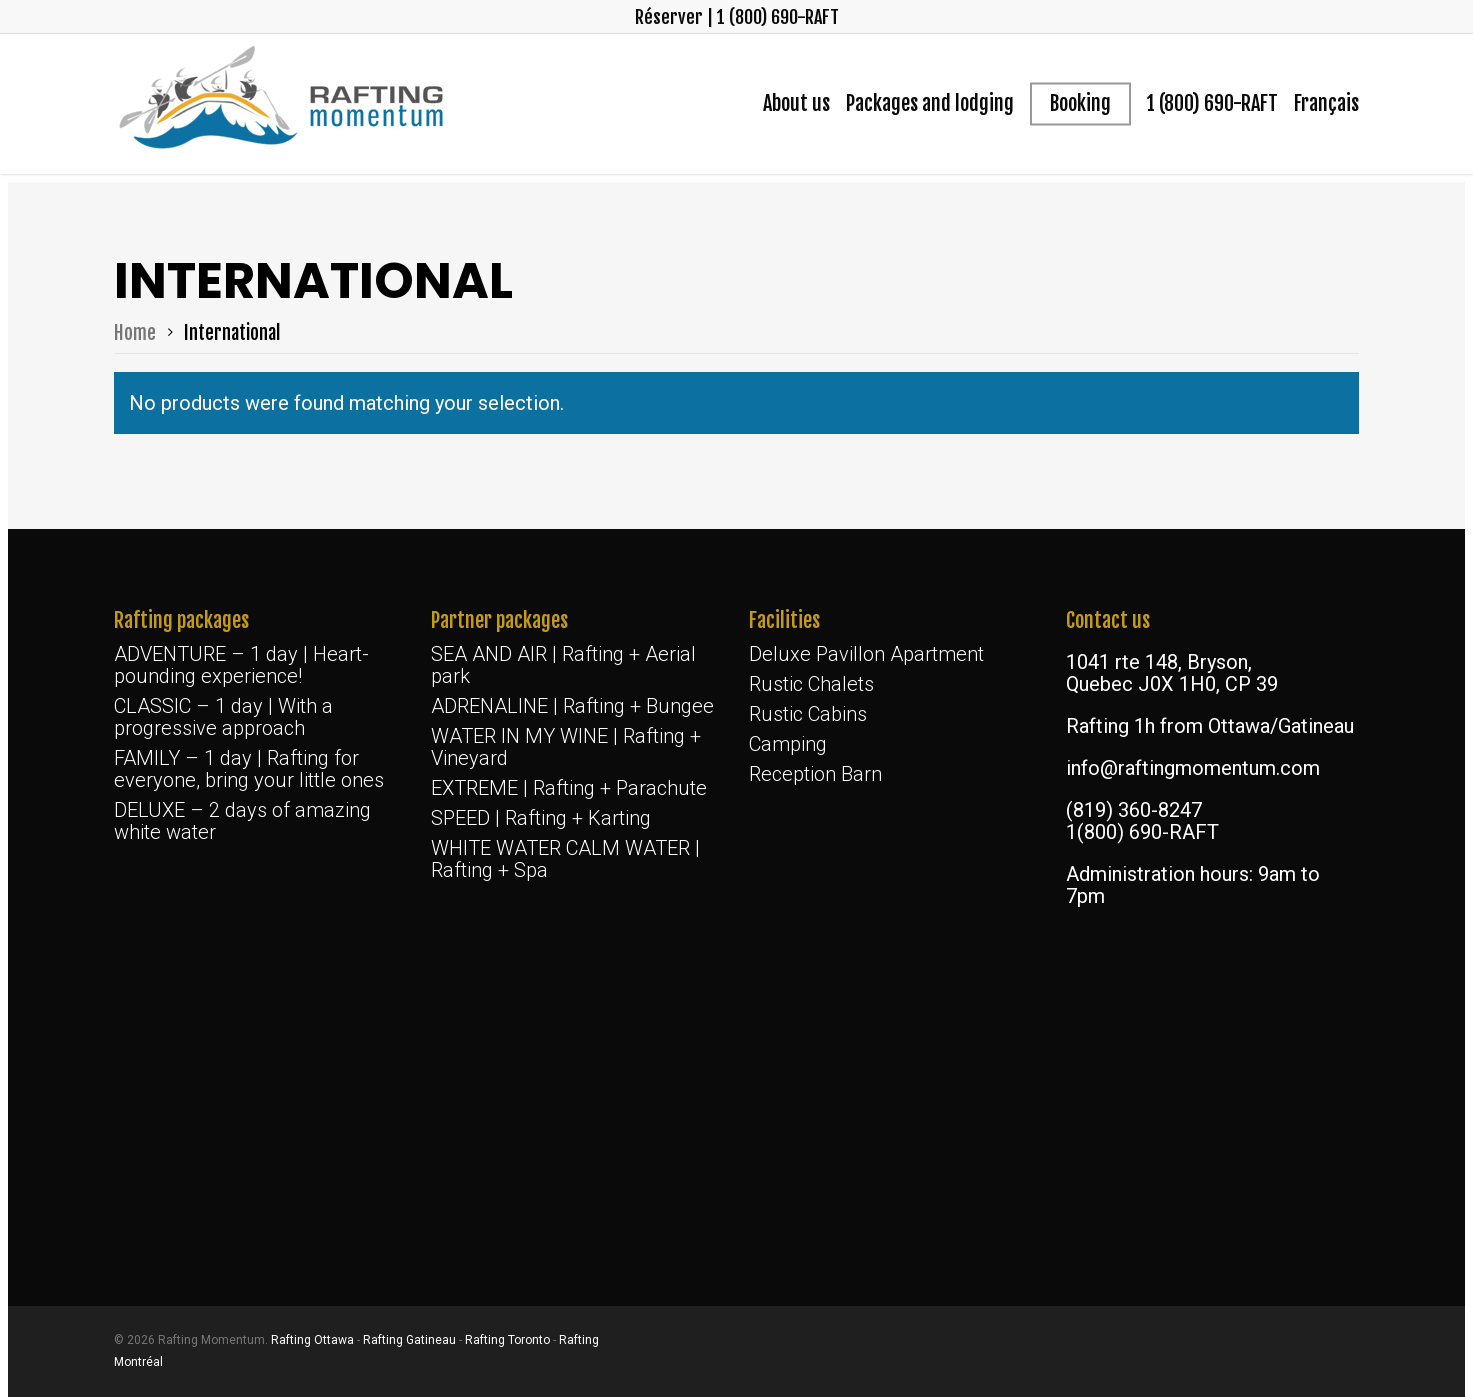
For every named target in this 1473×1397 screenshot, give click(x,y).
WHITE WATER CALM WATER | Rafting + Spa (565, 859)
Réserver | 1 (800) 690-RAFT (737, 17)
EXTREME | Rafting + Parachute (569, 788)
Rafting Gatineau (409, 1340)
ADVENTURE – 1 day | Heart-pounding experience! (241, 665)
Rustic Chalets (811, 684)
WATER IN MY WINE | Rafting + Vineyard (566, 747)
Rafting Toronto (507, 1340)
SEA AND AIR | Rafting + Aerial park (563, 665)
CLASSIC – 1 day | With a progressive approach (223, 717)
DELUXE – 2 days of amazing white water (242, 821)
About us (796, 104)
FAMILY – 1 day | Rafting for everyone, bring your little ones (249, 769)
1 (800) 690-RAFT (1212, 104)
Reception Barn (815, 774)
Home (135, 333)
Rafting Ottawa (312, 1340)
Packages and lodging (930, 104)
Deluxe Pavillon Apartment (866, 654)
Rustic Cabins (808, 714)
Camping (788, 744)
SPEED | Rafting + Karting (541, 818)
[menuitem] (1326, 104)
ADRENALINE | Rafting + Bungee (572, 706)
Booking (1080, 104)
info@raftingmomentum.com (1193, 768)
